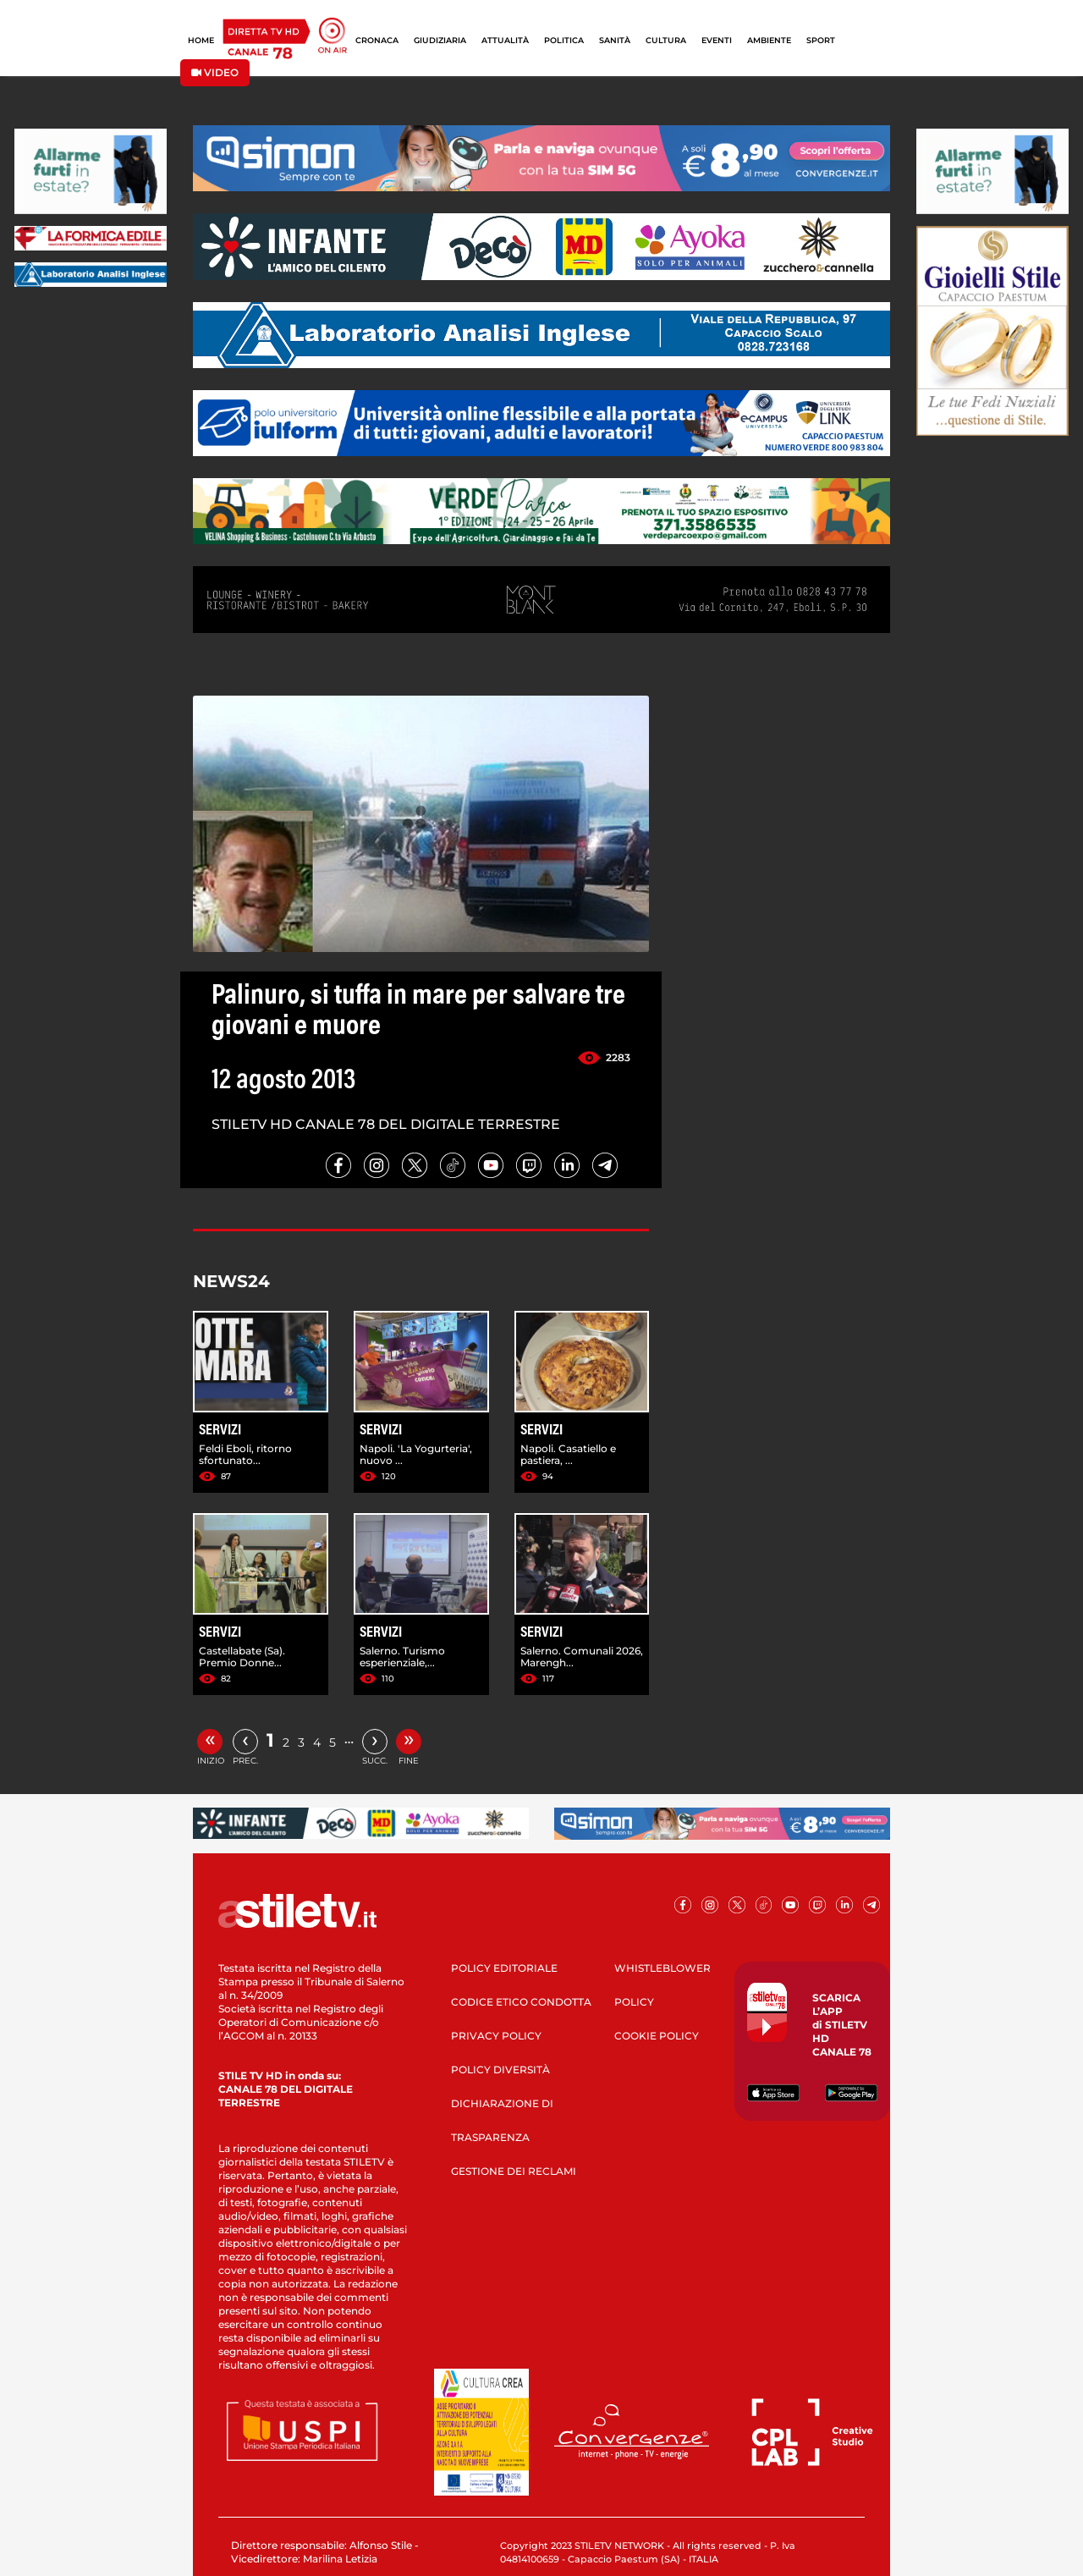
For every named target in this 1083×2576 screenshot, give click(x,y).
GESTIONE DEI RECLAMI (513, 2171)
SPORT (820, 40)
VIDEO (215, 72)
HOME (201, 40)
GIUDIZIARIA (440, 40)
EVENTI (716, 40)
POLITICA (564, 40)
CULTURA (666, 40)
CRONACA (377, 40)
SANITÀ (614, 40)
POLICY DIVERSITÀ (500, 2069)
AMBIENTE (769, 40)
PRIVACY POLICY (496, 2035)
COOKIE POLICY (656, 2035)
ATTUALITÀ (505, 40)
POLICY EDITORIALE (504, 1968)
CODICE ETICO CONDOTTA (521, 2001)
